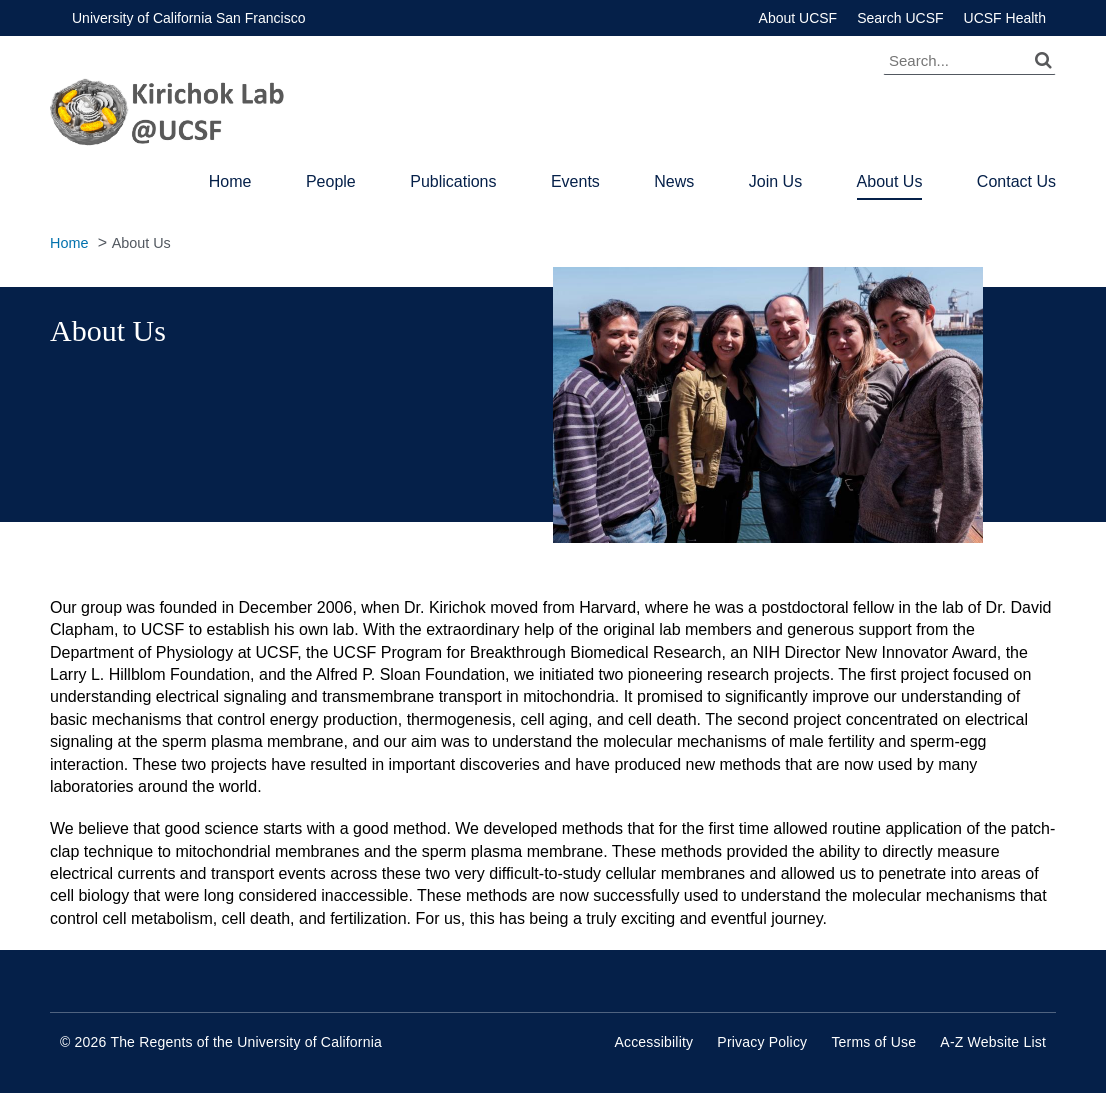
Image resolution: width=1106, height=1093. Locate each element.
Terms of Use (873, 1042)
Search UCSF (900, 18)
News (674, 181)
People (331, 181)
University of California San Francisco (188, 18)
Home (230, 181)
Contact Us (1016, 181)
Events (575, 181)
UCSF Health (1005, 18)
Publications (453, 181)
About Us (890, 181)
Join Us (775, 181)
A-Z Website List (993, 1042)
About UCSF (798, 18)
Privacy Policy (762, 1042)
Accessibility (653, 1042)
